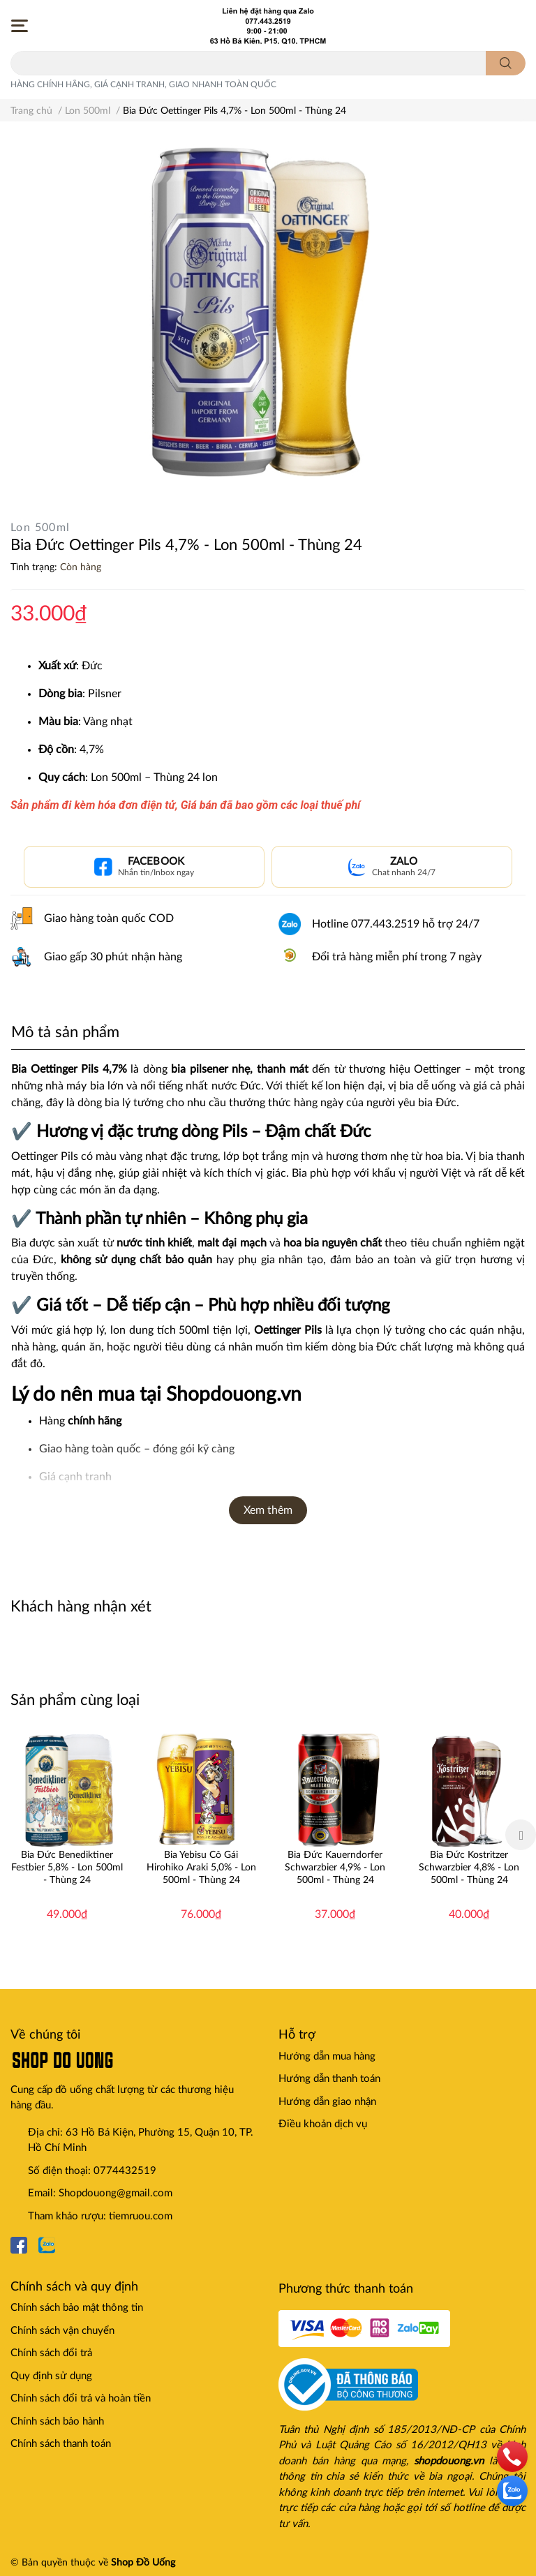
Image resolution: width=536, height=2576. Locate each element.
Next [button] (520, 1834)
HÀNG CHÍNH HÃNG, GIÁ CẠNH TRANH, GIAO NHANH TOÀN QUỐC (143, 84)
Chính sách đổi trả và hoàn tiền (80, 2398)
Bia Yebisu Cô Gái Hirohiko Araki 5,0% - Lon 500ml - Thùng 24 (201, 1867)
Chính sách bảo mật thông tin (76, 2307)
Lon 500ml (40, 527)
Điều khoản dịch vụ (322, 2124)
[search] (506, 63)
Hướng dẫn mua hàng (326, 2056)
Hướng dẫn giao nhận (327, 2102)
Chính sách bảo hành (57, 2421)
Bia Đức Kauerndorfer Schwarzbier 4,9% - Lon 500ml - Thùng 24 (335, 1867)
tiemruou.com (140, 2216)
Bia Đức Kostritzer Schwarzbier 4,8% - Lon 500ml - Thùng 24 (469, 1867)
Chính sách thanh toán (60, 2444)
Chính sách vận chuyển (62, 2330)
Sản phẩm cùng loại (75, 1700)
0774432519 (125, 2171)
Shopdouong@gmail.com (115, 2193)
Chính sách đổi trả (51, 2353)
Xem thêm (268, 1510)
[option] (67, 1835)
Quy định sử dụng (51, 2376)
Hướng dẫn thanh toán (329, 2079)
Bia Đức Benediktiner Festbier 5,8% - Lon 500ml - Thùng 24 (67, 1867)
